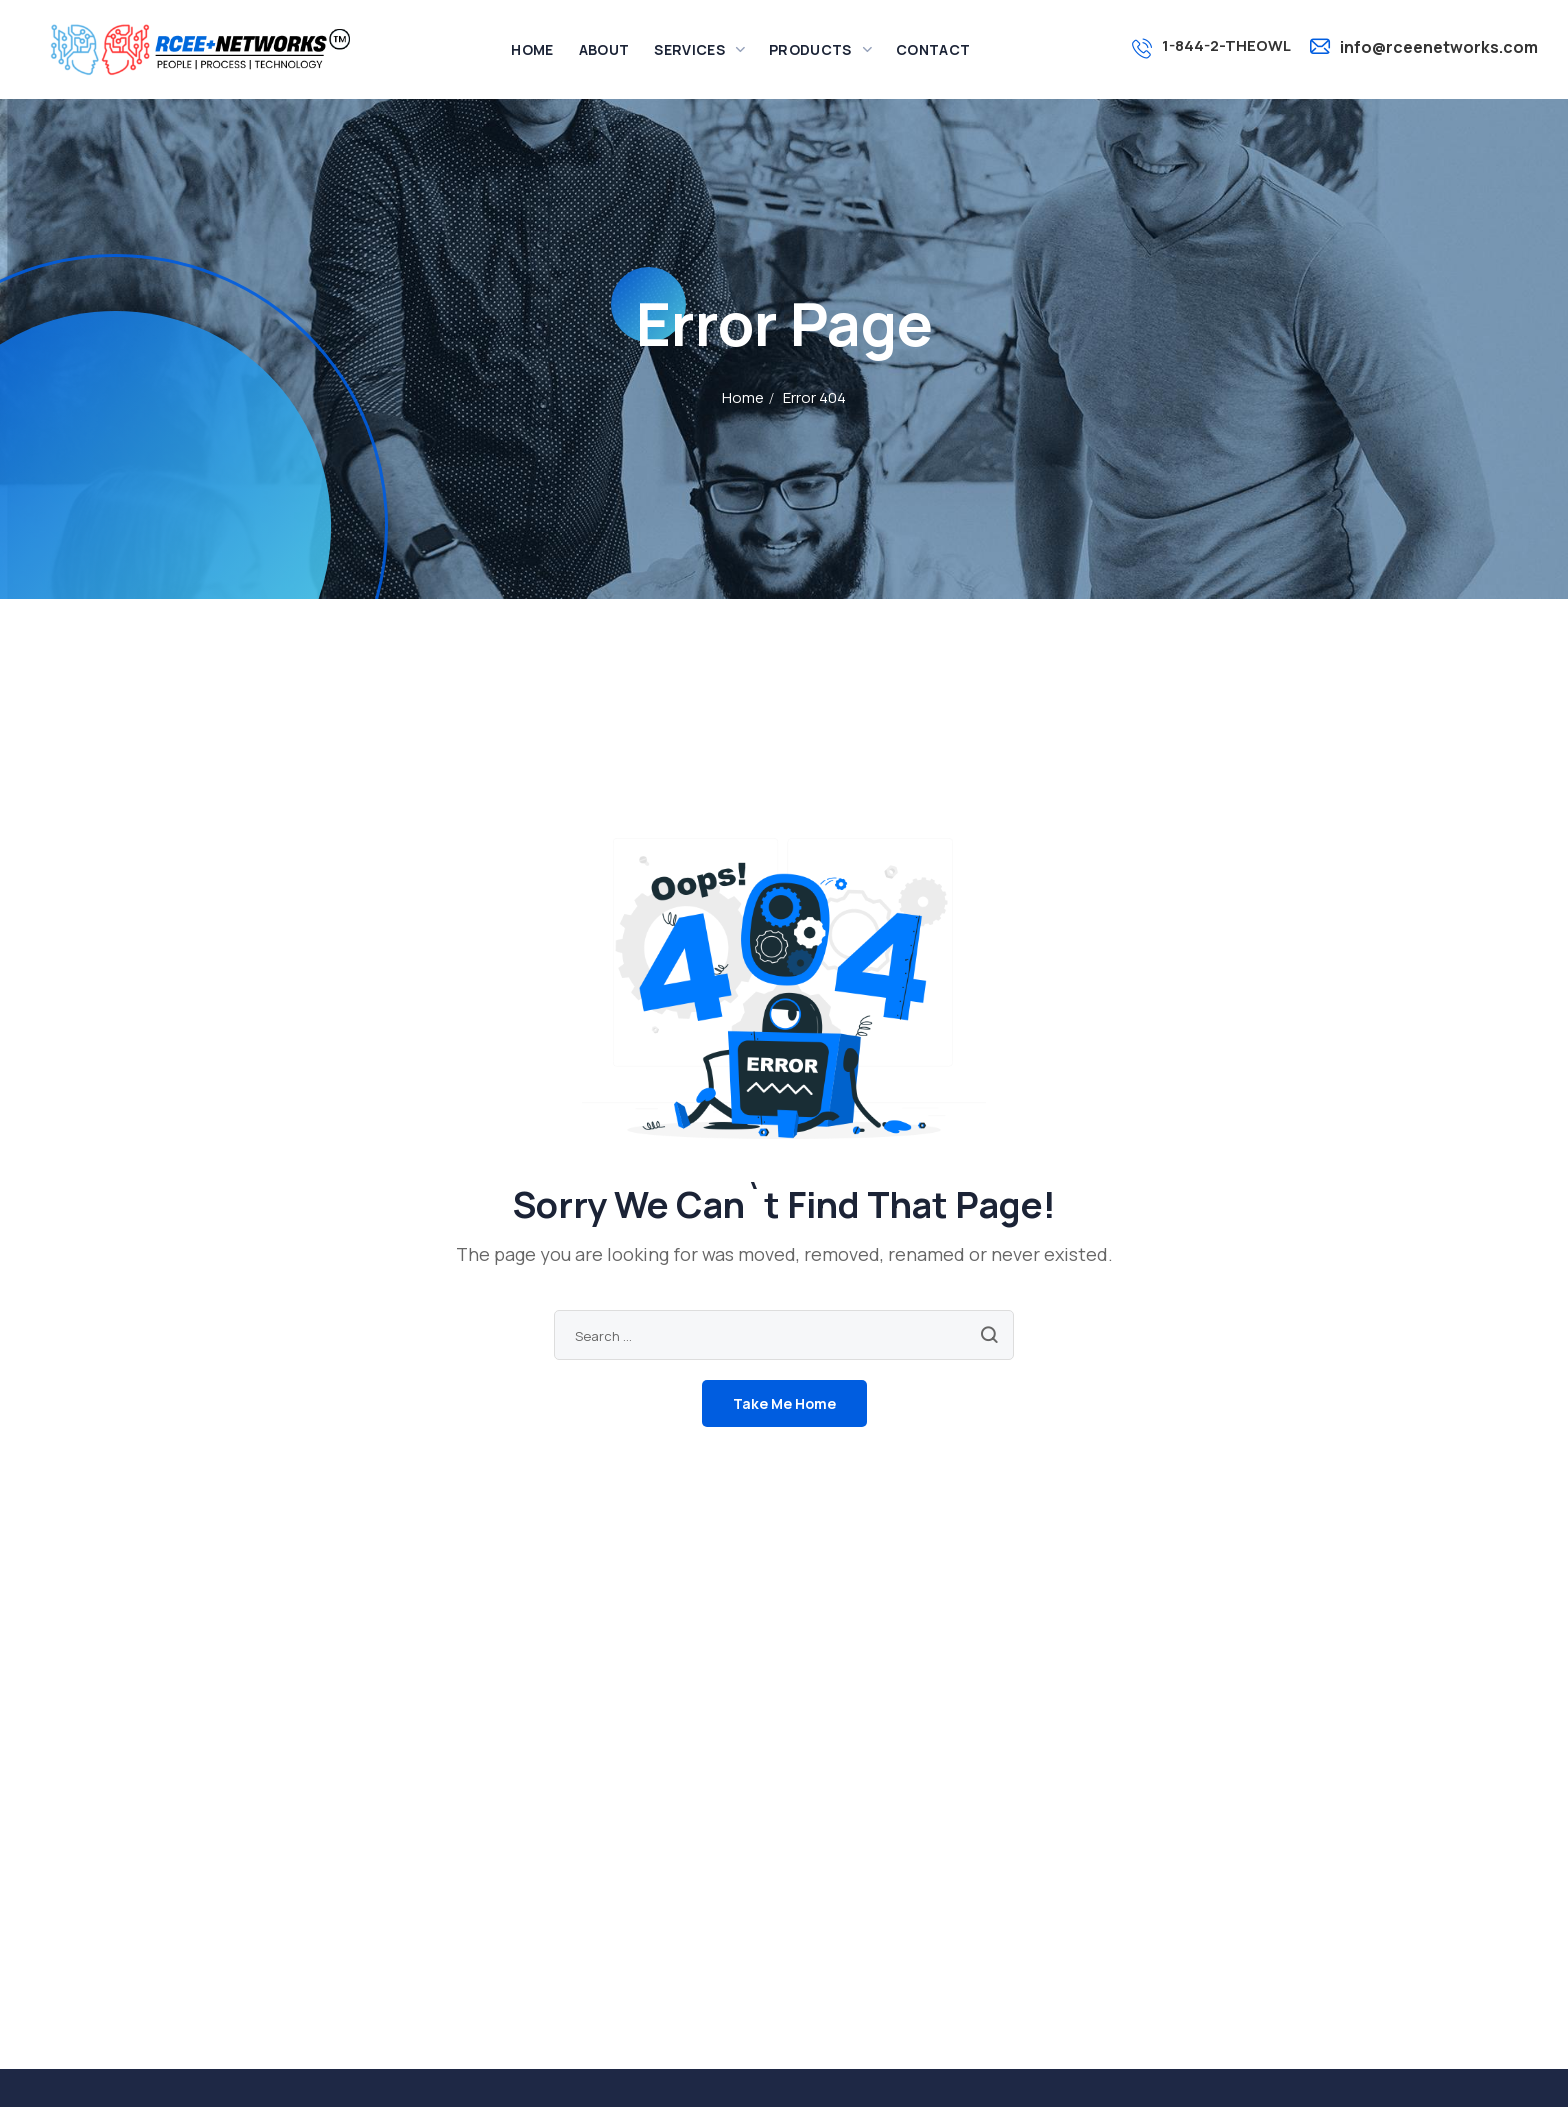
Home (743, 397)
